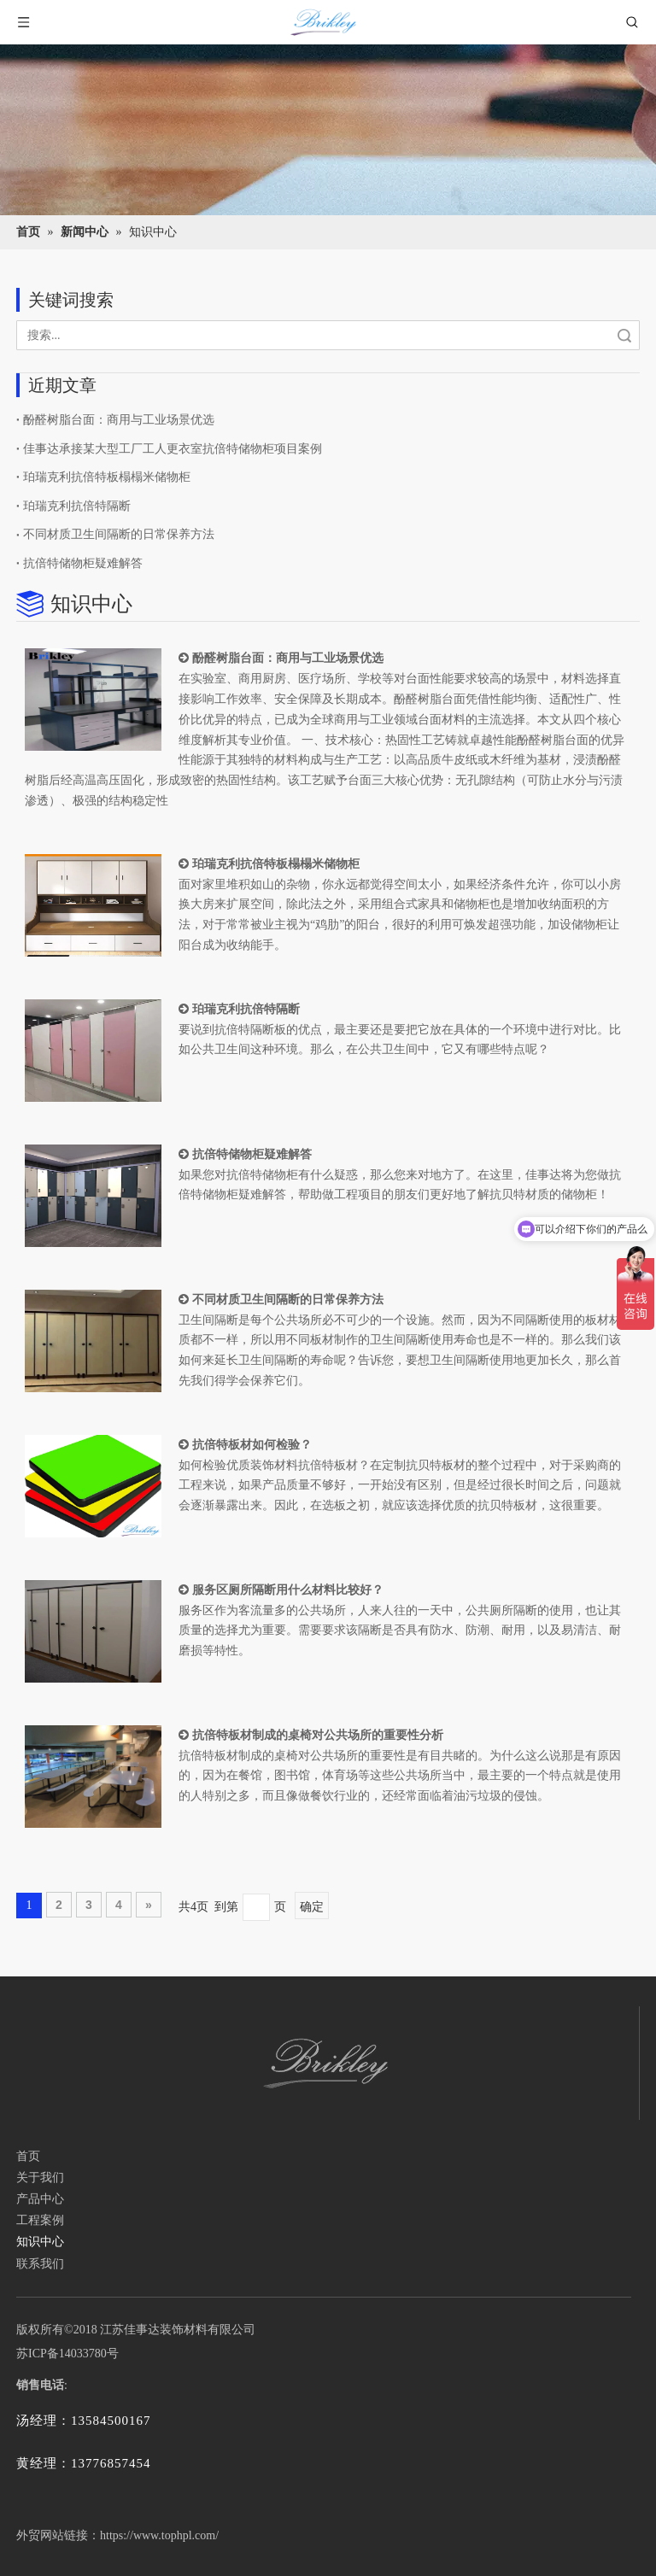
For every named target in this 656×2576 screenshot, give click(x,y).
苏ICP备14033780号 (67, 2353)
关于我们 (40, 2177)
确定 (312, 1906)
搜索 (624, 335)
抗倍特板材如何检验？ (252, 1444)
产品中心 (40, 2199)
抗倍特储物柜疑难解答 (83, 563)
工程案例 (40, 2220)
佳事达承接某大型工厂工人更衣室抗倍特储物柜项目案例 (172, 448)
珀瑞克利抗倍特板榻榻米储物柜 (106, 477)
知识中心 (40, 2241)
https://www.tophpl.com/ (159, 2535)
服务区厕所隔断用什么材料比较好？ (288, 1589)
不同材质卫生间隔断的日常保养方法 (118, 534)
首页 (28, 2156)
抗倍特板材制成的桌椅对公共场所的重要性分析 (317, 1735)
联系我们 (40, 2263)
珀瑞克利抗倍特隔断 (77, 506)
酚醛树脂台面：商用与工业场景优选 (118, 419)
